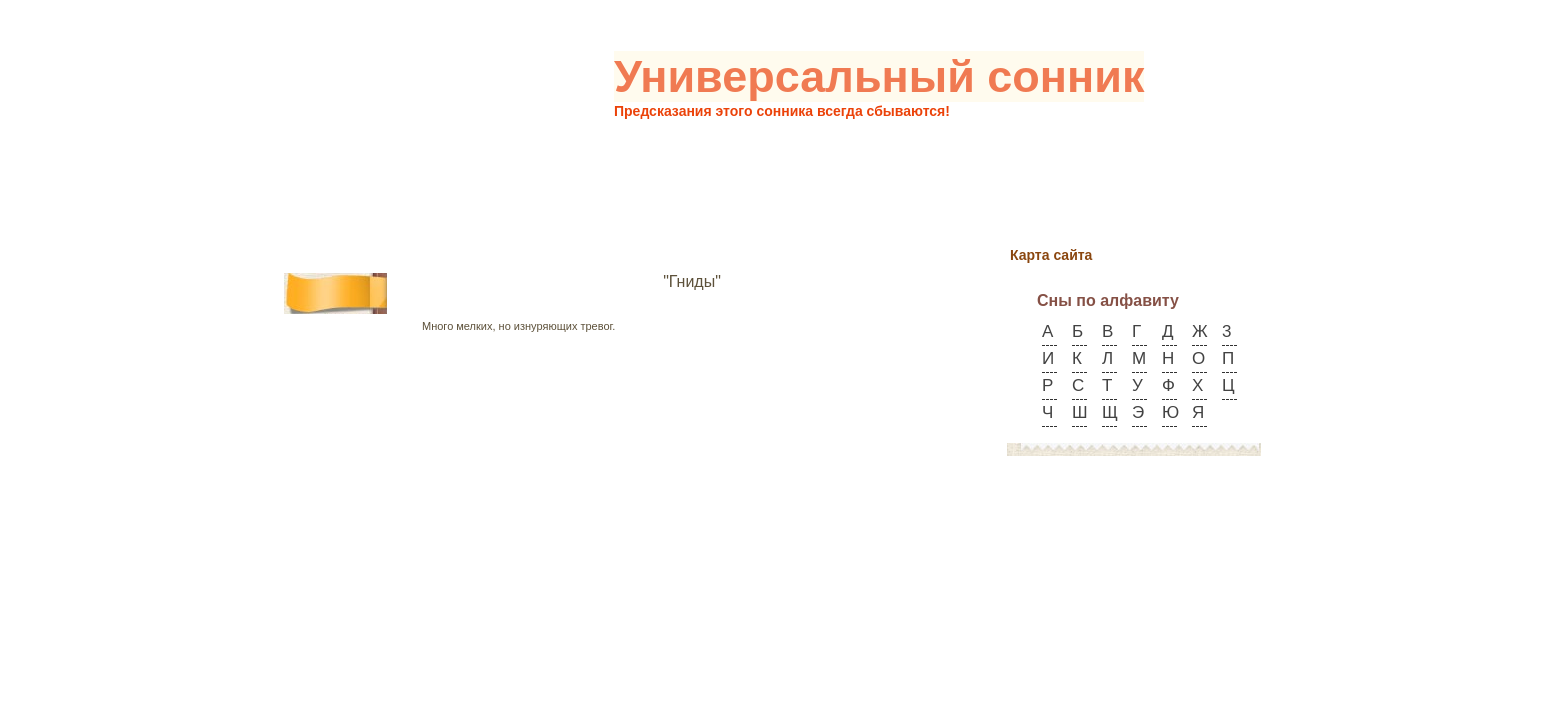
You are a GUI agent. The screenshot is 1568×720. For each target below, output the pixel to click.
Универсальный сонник (879, 76)
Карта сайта (1051, 255)
